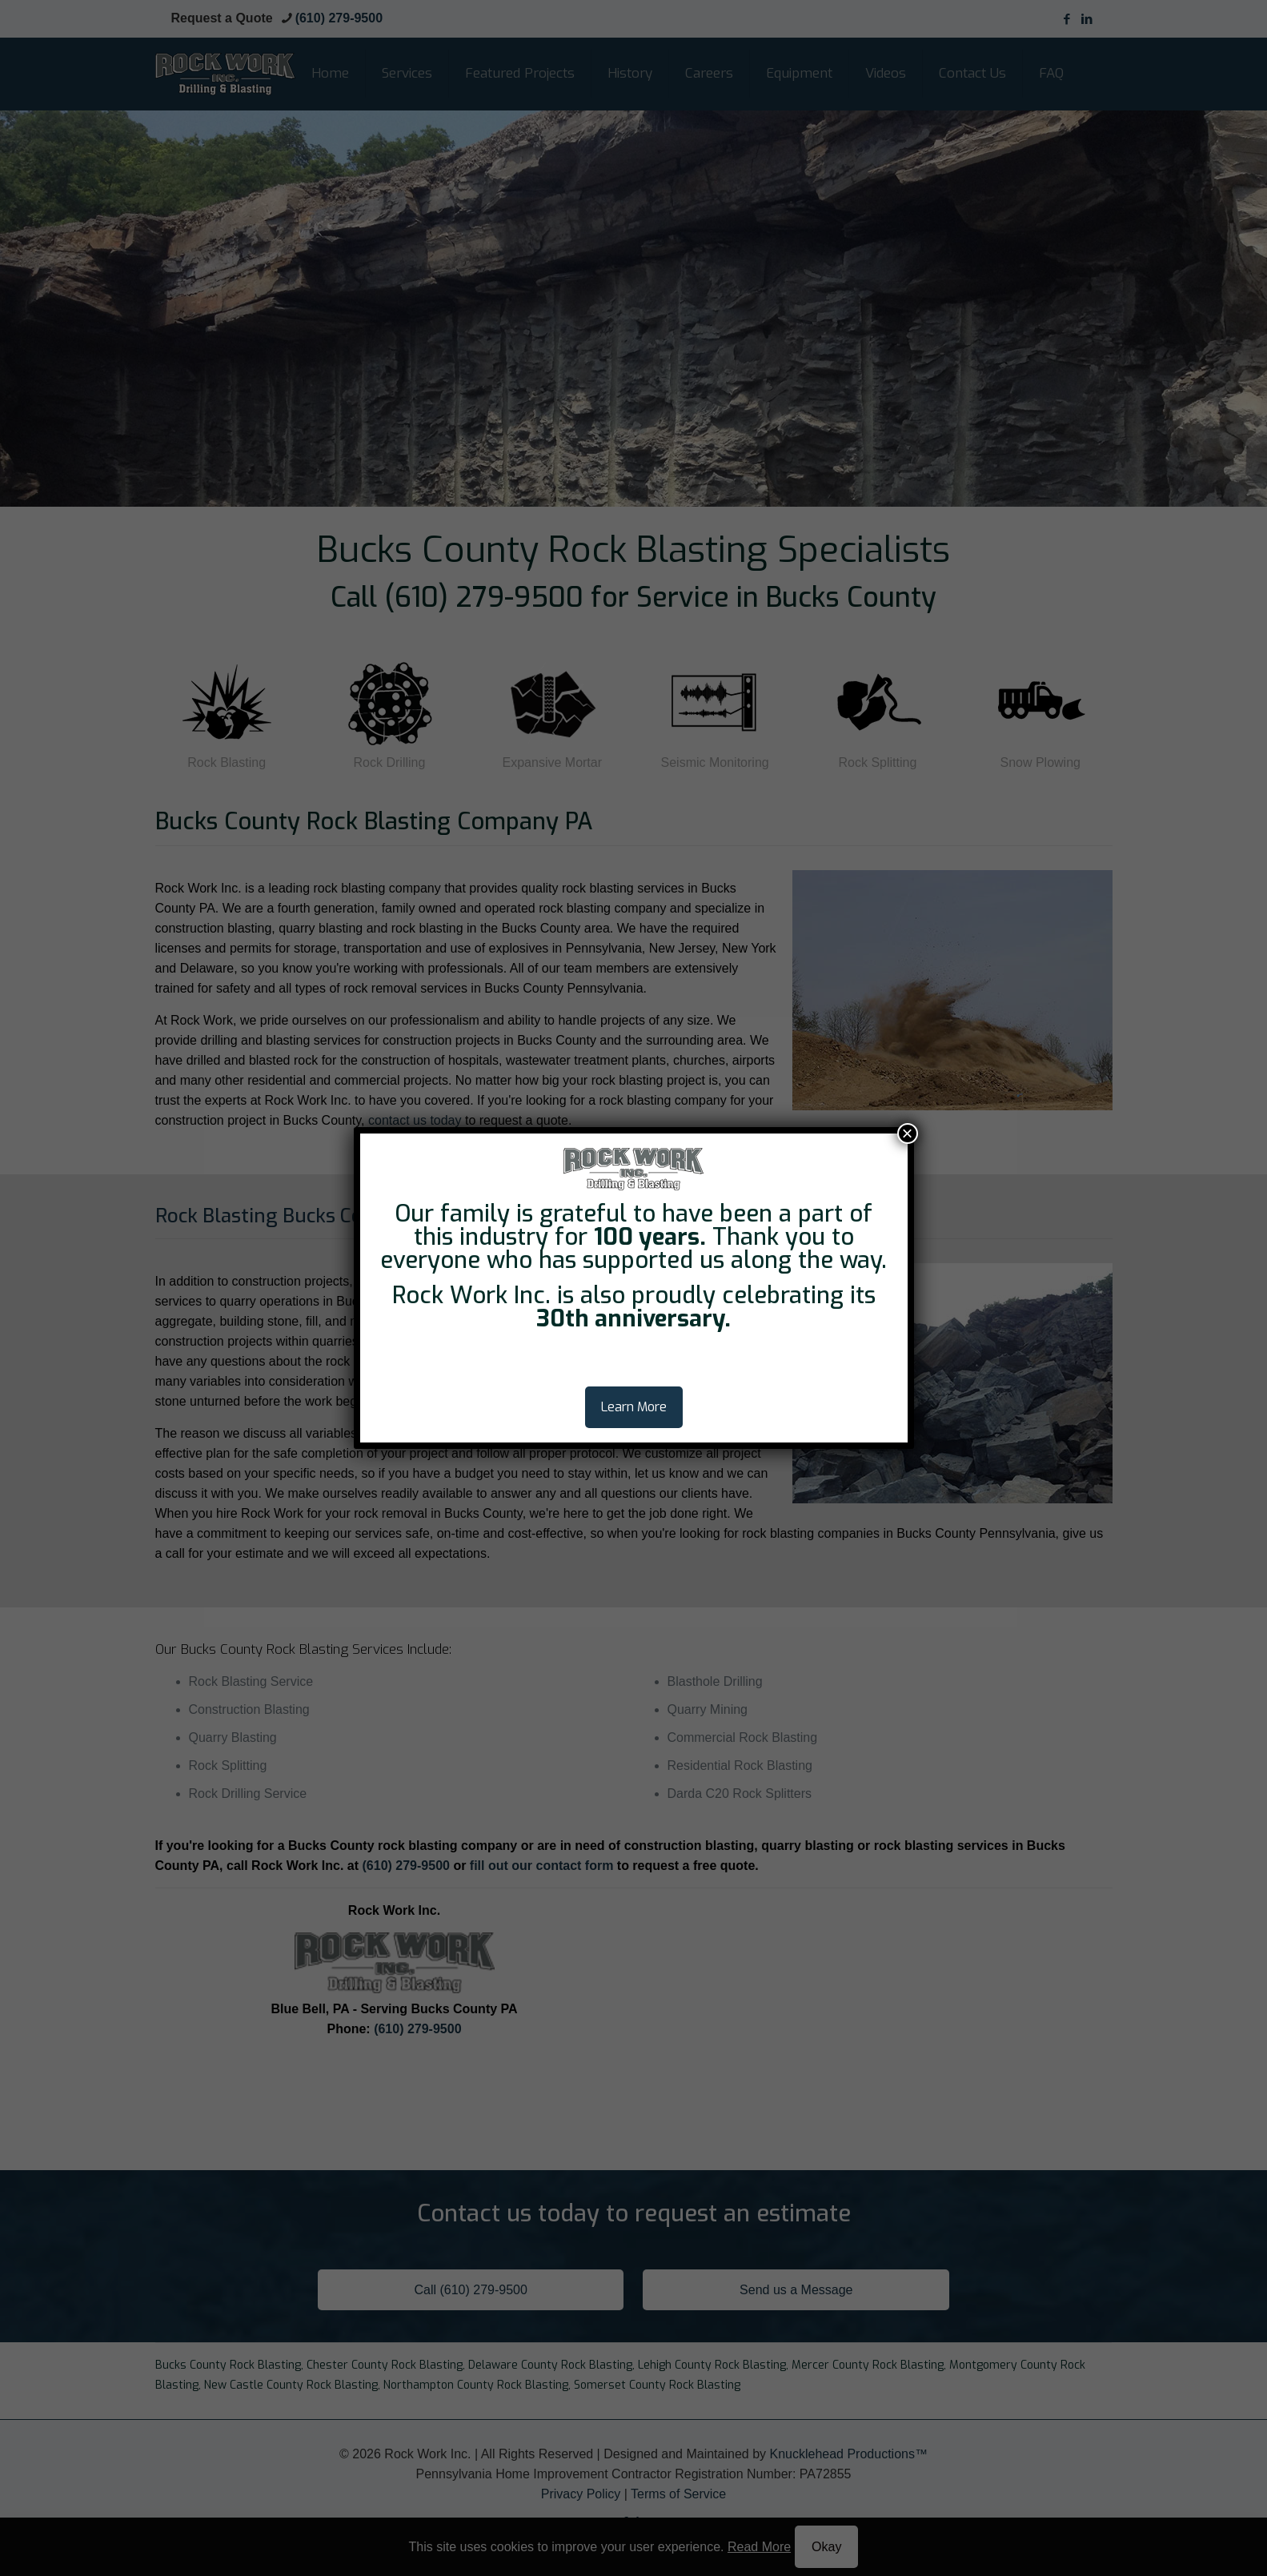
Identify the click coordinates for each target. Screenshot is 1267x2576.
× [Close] (906, 1133)
